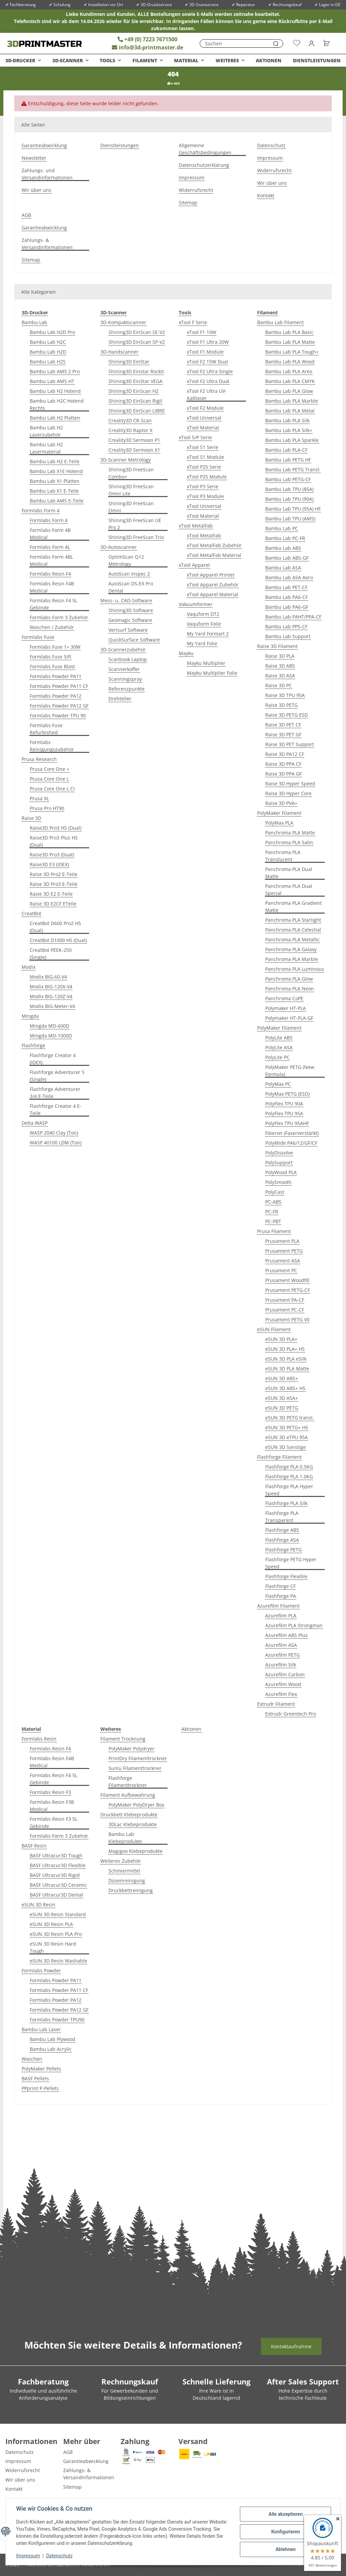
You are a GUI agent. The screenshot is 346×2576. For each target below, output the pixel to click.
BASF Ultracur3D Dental (56, 1894)
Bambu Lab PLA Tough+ (292, 352)
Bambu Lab (34, 322)
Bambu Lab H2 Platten (55, 418)
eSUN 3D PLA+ (281, 1339)
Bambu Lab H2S (48, 361)
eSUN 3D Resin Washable (58, 1960)
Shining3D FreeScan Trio (136, 537)
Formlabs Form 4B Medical (50, 533)
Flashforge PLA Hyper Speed (289, 1490)
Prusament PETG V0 (287, 1319)
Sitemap (188, 202)
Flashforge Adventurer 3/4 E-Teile (55, 1092)
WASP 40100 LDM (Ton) (55, 1142)
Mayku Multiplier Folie (212, 673)
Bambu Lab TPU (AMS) (290, 518)
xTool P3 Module (205, 496)
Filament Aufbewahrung (127, 1795)
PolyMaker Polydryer (131, 1748)
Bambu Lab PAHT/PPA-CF (293, 616)
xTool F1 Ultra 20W (208, 342)
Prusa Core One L (49, 779)
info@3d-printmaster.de (147, 47)
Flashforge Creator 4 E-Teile (55, 1109)
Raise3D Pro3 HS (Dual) (55, 828)
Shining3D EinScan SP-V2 (136, 342)
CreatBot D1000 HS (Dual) (58, 940)
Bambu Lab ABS (283, 548)
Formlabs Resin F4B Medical (52, 587)
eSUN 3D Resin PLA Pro (56, 1934)
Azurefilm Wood (283, 1684)
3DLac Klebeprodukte (132, 1824)
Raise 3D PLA (279, 656)
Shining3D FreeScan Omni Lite (131, 490)
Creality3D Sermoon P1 (134, 440)
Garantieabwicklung (44, 145)
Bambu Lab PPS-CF (286, 626)
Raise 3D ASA (280, 675)
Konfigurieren (285, 2531)
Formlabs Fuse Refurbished (46, 729)
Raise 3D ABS (280, 666)
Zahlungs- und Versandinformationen (47, 174)
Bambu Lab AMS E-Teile (56, 500)
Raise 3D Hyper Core (288, 793)
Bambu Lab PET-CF (286, 587)
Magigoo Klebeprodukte (135, 1851)
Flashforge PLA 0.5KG (289, 1466)
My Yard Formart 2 (208, 633)
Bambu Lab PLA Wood (290, 361)
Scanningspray (125, 679)
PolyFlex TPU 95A (284, 1113)
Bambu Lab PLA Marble (291, 401)
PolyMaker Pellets (41, 2068)
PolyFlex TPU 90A (284, 1103)
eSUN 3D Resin (38, 1904)
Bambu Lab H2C (48, 342)
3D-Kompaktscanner (123, 322)
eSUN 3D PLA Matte (287, 1368)
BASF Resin (34, 1845)
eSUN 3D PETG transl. (289, 1417)
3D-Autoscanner (118, 547)
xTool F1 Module (205, 352)
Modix (28, 967)
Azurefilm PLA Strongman (294, 1625)
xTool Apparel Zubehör (213, 584)
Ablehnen (285, 2549)
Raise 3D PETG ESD (286, 715)
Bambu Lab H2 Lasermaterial (46, 448)
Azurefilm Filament (278, 1606)
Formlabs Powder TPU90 (57, 2019)
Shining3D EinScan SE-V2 (136, 332)
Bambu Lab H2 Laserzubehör (46, 431)
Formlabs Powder (41, 1970)
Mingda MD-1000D (51, 1035)
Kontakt (265, 195)
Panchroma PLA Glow (289, 979)
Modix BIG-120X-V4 (51, 986)
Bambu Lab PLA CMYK (290, 381)
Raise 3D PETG (281, 705)
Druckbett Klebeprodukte (128, 1814)
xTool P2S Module (207, 476)
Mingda (30, 1016)
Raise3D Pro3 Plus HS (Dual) (54, 841)
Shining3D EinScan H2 (133, 391)
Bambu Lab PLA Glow (289, 391)
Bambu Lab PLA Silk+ (288, 430)
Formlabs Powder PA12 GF (59, 705)
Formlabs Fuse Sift (50, 656)
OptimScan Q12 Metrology (126, 560)
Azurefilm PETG (282, 1655)
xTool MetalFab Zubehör (214, 545)
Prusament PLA (282, 1241)
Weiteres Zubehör (120, 1861)
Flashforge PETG (283, 1549)
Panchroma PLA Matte (290, 832)
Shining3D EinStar (128, 361)
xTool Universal (204, 418)
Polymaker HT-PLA (285, 1008)
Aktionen (191, 1729)
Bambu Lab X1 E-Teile (54, 491)
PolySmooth (278, 1182)
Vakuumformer (196, 604)
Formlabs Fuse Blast (52, 666)
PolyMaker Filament (279, 813)
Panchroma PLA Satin (289, 842)
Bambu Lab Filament (280, 322)
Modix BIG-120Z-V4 (51, 996)
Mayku (186, 653)
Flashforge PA (280, 1596)
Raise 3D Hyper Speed (290, 783)
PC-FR (271, 1211)
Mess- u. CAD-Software (126, 600)
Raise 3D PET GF (283, 734)
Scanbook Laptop (127, 659)
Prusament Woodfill (287, 1280)
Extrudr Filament (276, 1704)
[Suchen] (241, 43)
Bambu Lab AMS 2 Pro (55, 371)
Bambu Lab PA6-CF (286, 597)
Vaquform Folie (204, 624)
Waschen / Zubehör (52, 627)
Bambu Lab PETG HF (288, 459)
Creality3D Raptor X (130, 430)
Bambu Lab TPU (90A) (289, 499)
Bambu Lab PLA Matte (290, 342)
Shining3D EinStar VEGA (135, 381)
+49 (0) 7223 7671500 (147, 39)
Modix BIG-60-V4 (48, 976)
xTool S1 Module (205, 457)
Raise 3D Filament (277, 646)
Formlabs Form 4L (50, 547)
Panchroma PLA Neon (289, 988)
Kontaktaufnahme (291, 2346)
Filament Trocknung (122, 1738)
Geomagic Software (130, 620)
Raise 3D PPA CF (283, 764)
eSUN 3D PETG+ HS (286, 1427)
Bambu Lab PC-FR (285, 538)
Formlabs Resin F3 (50, 1792)
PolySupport (279, 1162)
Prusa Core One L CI (52, 788)
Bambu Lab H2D (48, 352)
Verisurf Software (128, 630)
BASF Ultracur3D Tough (56, 1855)
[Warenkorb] (324, 43)
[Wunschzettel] (297, 43)
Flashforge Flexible (286, 1576)
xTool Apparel (194, 565)
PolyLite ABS (279, 1037)
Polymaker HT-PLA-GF (289, 1018)
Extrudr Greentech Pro (290, 1713)
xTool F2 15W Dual (207, 361)
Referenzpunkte (126, 689)
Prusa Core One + (49, 769)
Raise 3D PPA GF (283, 773)
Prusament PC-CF (284, 1309)
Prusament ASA (282, 1260)
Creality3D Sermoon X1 (134, 450)
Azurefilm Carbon (285, 1674)
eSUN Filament (274, 1329)
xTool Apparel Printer (211, 575)
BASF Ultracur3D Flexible (57, 1865)
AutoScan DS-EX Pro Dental (130, 587)
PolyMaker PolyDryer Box (136, 1804)
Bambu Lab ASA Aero (289, 577)
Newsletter (34, 158)
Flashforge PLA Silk (286, 1503)
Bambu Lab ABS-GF (286, 558)
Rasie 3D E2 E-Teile (51, 894)
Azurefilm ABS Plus (286, 1635)
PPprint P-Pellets (40, 2088)
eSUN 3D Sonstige (285, 1447)
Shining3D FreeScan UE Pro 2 (134, 524)
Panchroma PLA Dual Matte (288, 872)
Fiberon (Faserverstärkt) (292, 1133)
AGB (26, 215)
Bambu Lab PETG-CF (288, 479)
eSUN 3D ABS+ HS (285, 1388)
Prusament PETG (284, 1251)
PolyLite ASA (279, 1047)
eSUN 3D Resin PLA (51, 1924)
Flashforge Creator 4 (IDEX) (53, 1059)
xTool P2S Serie (204, 467)
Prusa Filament (274, 1231)
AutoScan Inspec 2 (129, 573)
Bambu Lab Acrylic (51, 2049)
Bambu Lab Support (288, 636)
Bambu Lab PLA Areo (288, 371)
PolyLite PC (277, 1057)
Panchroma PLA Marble (291, 959)
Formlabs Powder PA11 (55, 676)
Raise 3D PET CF (283, 724)
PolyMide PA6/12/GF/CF (291, 1143)
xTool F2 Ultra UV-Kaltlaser (207, 394)
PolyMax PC (278, 1084)
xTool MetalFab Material (214, 555)
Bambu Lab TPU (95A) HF (293, 509)
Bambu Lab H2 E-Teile (54, 461)
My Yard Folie (202, 643)
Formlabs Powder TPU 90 (58, 715)
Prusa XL (39, 798)
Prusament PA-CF (284, 1300)
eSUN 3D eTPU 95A (286, 1437)
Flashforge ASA (282, 1540)
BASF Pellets (35, 2078)
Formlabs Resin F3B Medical (52, 1805)
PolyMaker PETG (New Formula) (289, 1070)
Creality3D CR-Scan (130, 420)
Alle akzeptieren (285, 2514)
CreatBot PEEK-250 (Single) (51, 953)
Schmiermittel (124, 1870)
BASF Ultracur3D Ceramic (58, 1885)
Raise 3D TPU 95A (285, 695)
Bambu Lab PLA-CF (286, 450)
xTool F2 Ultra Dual (208, 381)
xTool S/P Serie (195, 437)
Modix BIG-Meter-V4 (52, 1006)
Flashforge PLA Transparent (281, 1516)
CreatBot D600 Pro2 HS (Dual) (55, 927)
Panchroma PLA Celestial (293, 929)
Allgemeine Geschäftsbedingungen (205, 149)
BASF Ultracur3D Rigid (55, 1875)
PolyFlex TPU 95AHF (287, 1123)
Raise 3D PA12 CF (284, 754)
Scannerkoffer (124, 669)
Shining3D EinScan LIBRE (136, 410)
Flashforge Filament (279, 1457)
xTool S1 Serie (202, 447)
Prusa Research (39, 759)
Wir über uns (36, 190)
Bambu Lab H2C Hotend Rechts (57, 404)
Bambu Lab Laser (41, 2029)
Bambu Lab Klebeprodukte (125, 1837)
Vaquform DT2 (203, 614)
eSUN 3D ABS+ (281, 1378)
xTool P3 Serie (202, 486)
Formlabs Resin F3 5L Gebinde (53, 1822)
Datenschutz (60, 2555)
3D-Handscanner (119, 352)
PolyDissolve (279, 1152)
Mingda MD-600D (49, 1026)
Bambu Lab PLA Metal (290, 410)
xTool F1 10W (201, 332)
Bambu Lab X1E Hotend (56, 471)
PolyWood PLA (281, 1172)
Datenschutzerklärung (204, 165)
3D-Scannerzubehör (123, 649)
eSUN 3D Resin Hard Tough (53, 1947)
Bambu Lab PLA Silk (287, 420)
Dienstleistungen (317, 60)
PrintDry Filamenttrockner (137, 1758)
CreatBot (31, 913)
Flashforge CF (280, 1586)
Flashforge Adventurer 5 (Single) (57, 1075)
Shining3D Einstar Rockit (136, 371)
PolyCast (274, 1192)
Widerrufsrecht (196, 190)
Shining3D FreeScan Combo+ (131, 473)
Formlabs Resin (39, 1738)
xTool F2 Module (205, 408)
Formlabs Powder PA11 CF (59, 686)
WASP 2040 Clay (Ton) (54, 1132)
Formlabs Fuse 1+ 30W (55, 647)
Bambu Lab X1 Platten (54, 481)
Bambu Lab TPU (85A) (289, 489)
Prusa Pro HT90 (47, 808)
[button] (312, 43)
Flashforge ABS (282, 1530)
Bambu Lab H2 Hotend (55, 391)
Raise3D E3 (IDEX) (49, 864)
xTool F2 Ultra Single (210, 371)
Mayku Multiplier (206, 663)
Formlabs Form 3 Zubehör (59, 617)
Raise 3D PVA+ (281, 803)
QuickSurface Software (134, 639)
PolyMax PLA (279, 823)
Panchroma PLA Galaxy (291, 949)
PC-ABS (273, 1202)
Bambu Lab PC (281, 528)
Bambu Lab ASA (283, 567)
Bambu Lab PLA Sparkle (292, 440)
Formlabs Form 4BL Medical (51, 560)
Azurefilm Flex (281, 1694)
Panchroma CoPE (284, 998)
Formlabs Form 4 (40, 510)
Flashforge (33, 1045)
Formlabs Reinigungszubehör (52, 746)
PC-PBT (273, 1221)
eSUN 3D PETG (281, 1408)
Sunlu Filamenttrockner (135, 1768)
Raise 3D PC (278, 685)
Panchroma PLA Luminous (294, 969)
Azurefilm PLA (280, 1615)
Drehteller (119, 698)
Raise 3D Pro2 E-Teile (53, 874)
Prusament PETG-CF (287, 1290)
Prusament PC (281, 1270)
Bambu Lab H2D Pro (52, 332)
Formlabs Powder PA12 (55, 696)
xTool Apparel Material (212, 594)
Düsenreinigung (126, 1880)
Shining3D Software (130, 610)
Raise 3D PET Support (289, 744)
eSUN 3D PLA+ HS (285, 1349)
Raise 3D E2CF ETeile (53, 903)
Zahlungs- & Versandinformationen (47, 243)
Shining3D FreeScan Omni (131, 507)
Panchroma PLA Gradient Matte (293, 906)
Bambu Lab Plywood (52, 2039)
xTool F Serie (193, 322)
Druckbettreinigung (130, 1890)
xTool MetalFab (196, 525)
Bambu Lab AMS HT (52, 381)
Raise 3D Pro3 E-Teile (53, 884)
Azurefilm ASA (281, 1645)
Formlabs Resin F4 (50, 573)
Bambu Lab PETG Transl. (293, 469)
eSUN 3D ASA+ (281, 1398)
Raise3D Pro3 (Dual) (52, 854)
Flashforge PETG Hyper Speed (291, 1563)
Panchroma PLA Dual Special (288, 889)
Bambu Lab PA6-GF (286, 607)
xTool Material (203, 427)
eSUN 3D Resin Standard (58, 1914)
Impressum (28, 2555)
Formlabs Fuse (38, 637)
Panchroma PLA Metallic (292, 939)
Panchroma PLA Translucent (282, 856)
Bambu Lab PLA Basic (289, 332)
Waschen (32, 2059)
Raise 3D (31, 818)
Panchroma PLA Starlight (293, 920)
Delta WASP (35, 1123)
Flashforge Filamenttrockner (127, 1781)
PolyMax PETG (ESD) (287, 1094)
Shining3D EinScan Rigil (135, 401)
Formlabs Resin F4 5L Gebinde (53, 604)
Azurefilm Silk (280, 1664)
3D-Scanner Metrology (125, 459)
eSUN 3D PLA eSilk (285, 1359)
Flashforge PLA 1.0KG (289, 1476)
